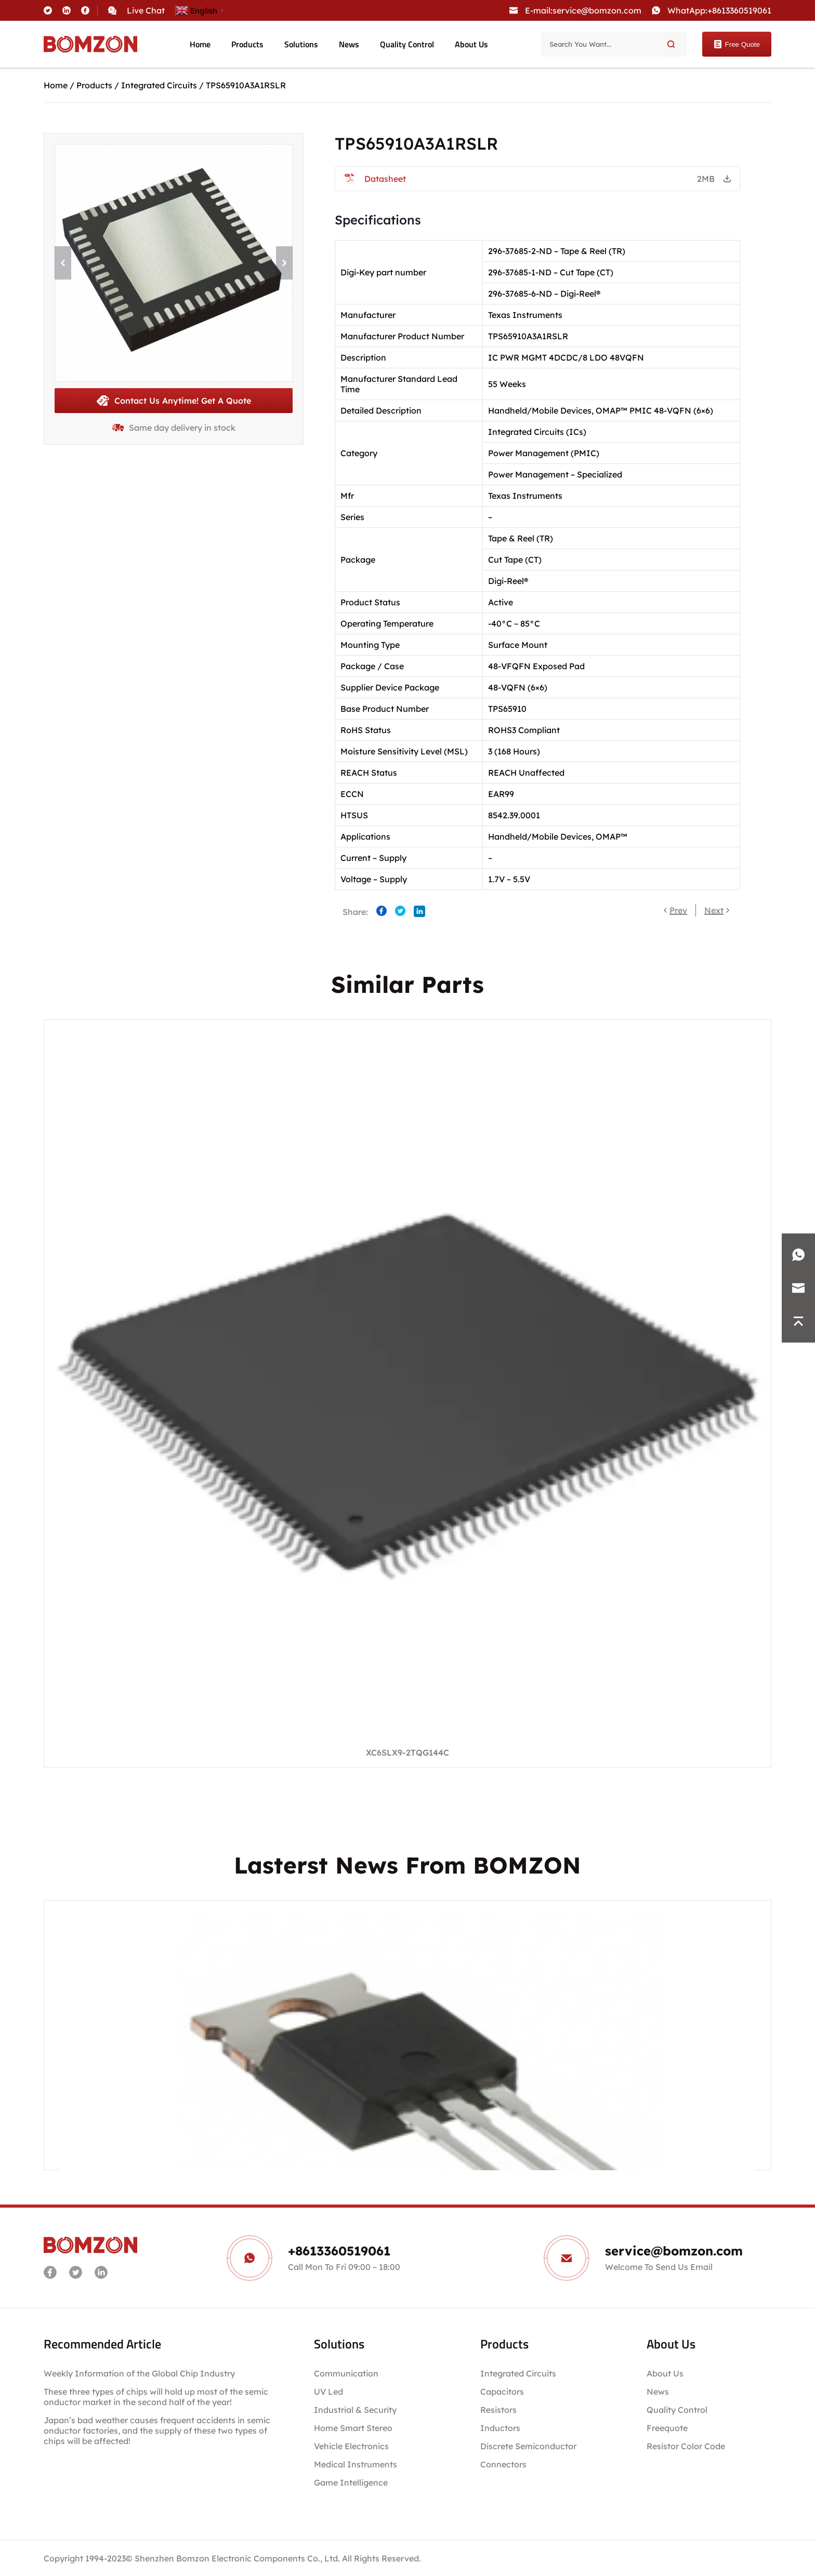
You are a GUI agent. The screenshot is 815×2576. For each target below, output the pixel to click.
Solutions (301, 44)
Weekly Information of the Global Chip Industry (139, 2373)
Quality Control (407, 44)
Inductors (500, 2428)
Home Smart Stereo (354, 2428)
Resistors (498, 2410)
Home (200, 44)
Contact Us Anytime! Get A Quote (174, 400)
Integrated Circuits (159, 85)
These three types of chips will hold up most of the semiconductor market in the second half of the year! (156, 2396)
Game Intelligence (351, 2482)
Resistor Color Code (686, 2446)
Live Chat (146, 10)
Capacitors (502, 2391)
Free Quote (737, 44)
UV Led (328, 2391)
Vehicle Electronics (351, 2446)
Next (714, 910)
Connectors (503, 2464)
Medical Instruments (355, 2464)
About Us (471, 44)
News (349, 44)
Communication (346, 2373)
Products (247, 44)
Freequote (667, 2428)
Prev (678, 910)
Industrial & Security (355, 2410)
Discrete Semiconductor (528, 2446)
